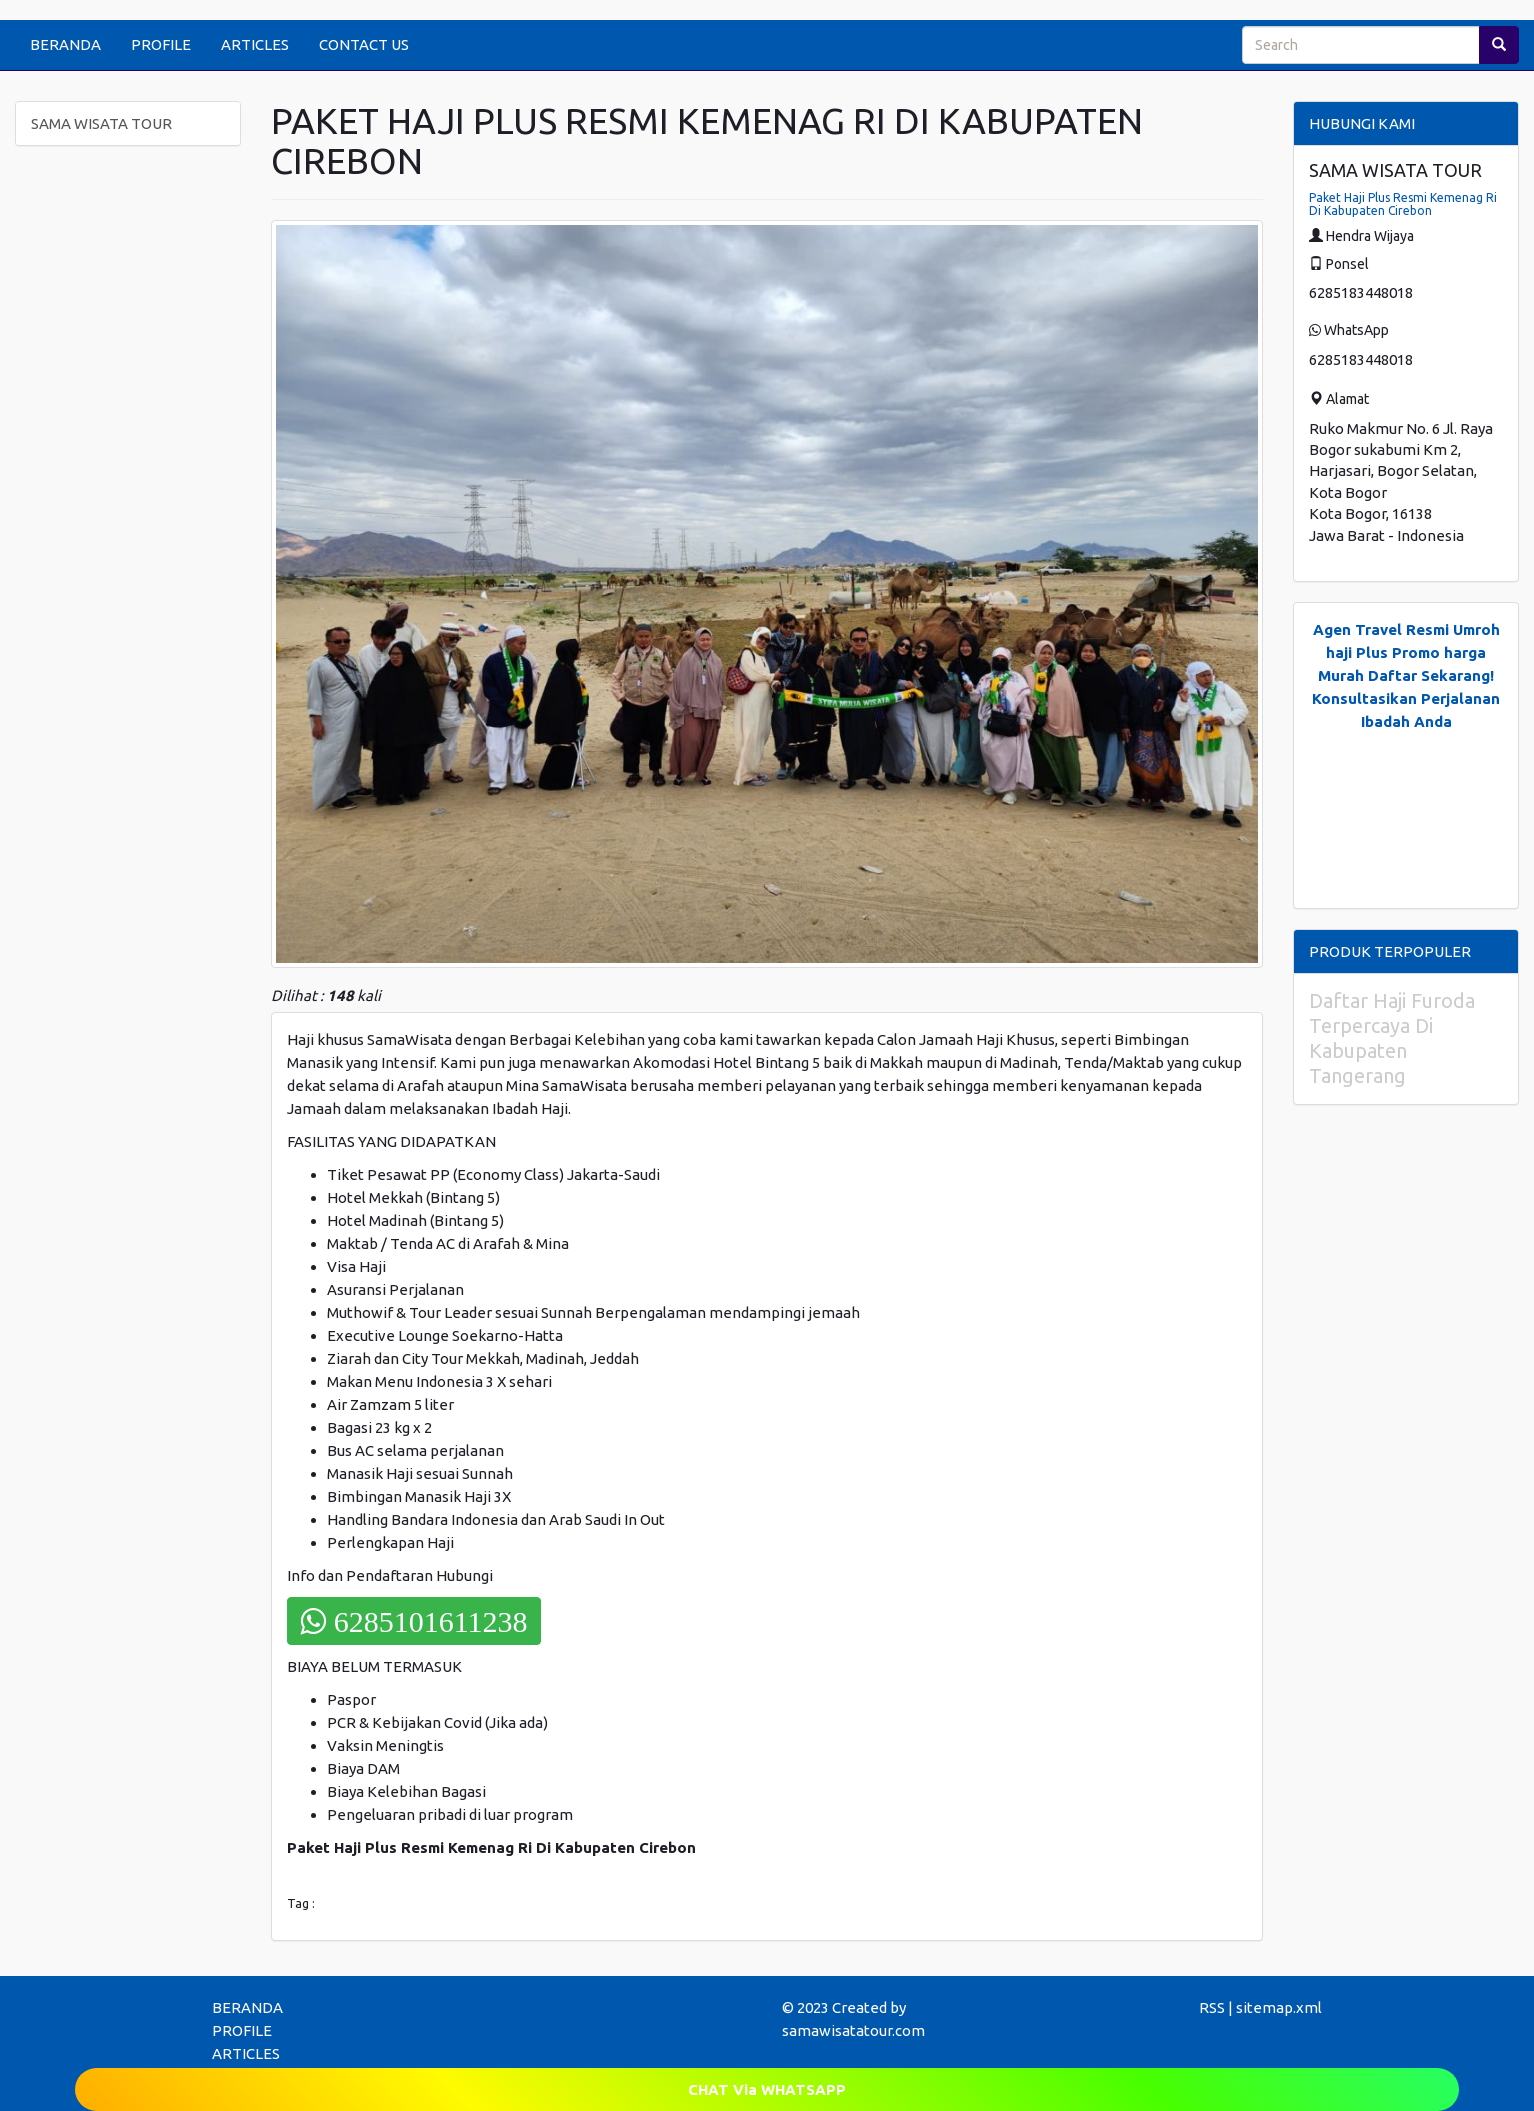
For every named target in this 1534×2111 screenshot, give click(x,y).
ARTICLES (255, 44)
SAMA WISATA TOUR (101, 123)
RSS (1212, 2007)
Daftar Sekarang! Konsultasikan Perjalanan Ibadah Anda (1406, 698)
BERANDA (65, 44)
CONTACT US (364, 44)
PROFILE (161, 44)
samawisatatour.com (853, 2030)
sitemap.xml (1279, 2007)
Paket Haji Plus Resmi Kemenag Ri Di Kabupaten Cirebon (1403, 204)
